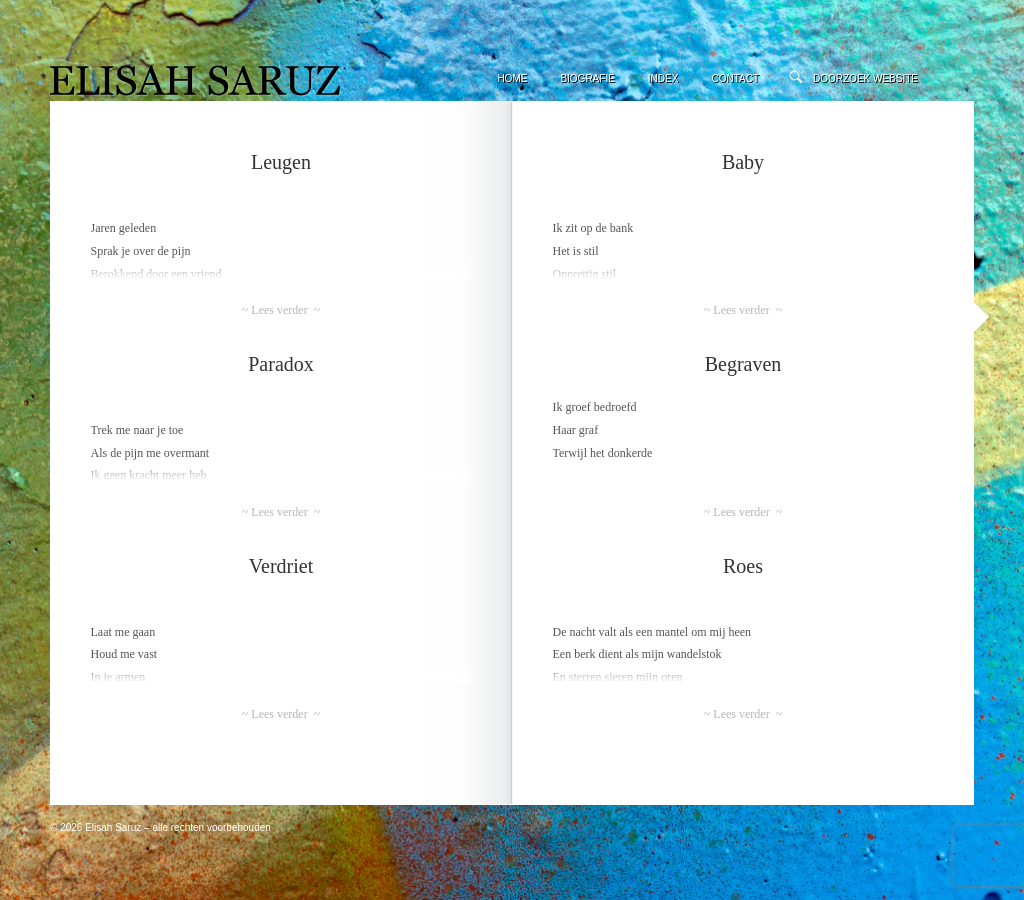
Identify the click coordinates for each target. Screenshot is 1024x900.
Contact (735, 78)
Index (663, 78)
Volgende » (981, 317)
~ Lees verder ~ (281, 310)
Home (512, 78)
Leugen (281, 162)
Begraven (743, 364)
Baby (743, 162)
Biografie (587, 78)
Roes (743, 566)
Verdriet (281, 566)
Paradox (281, 364)
